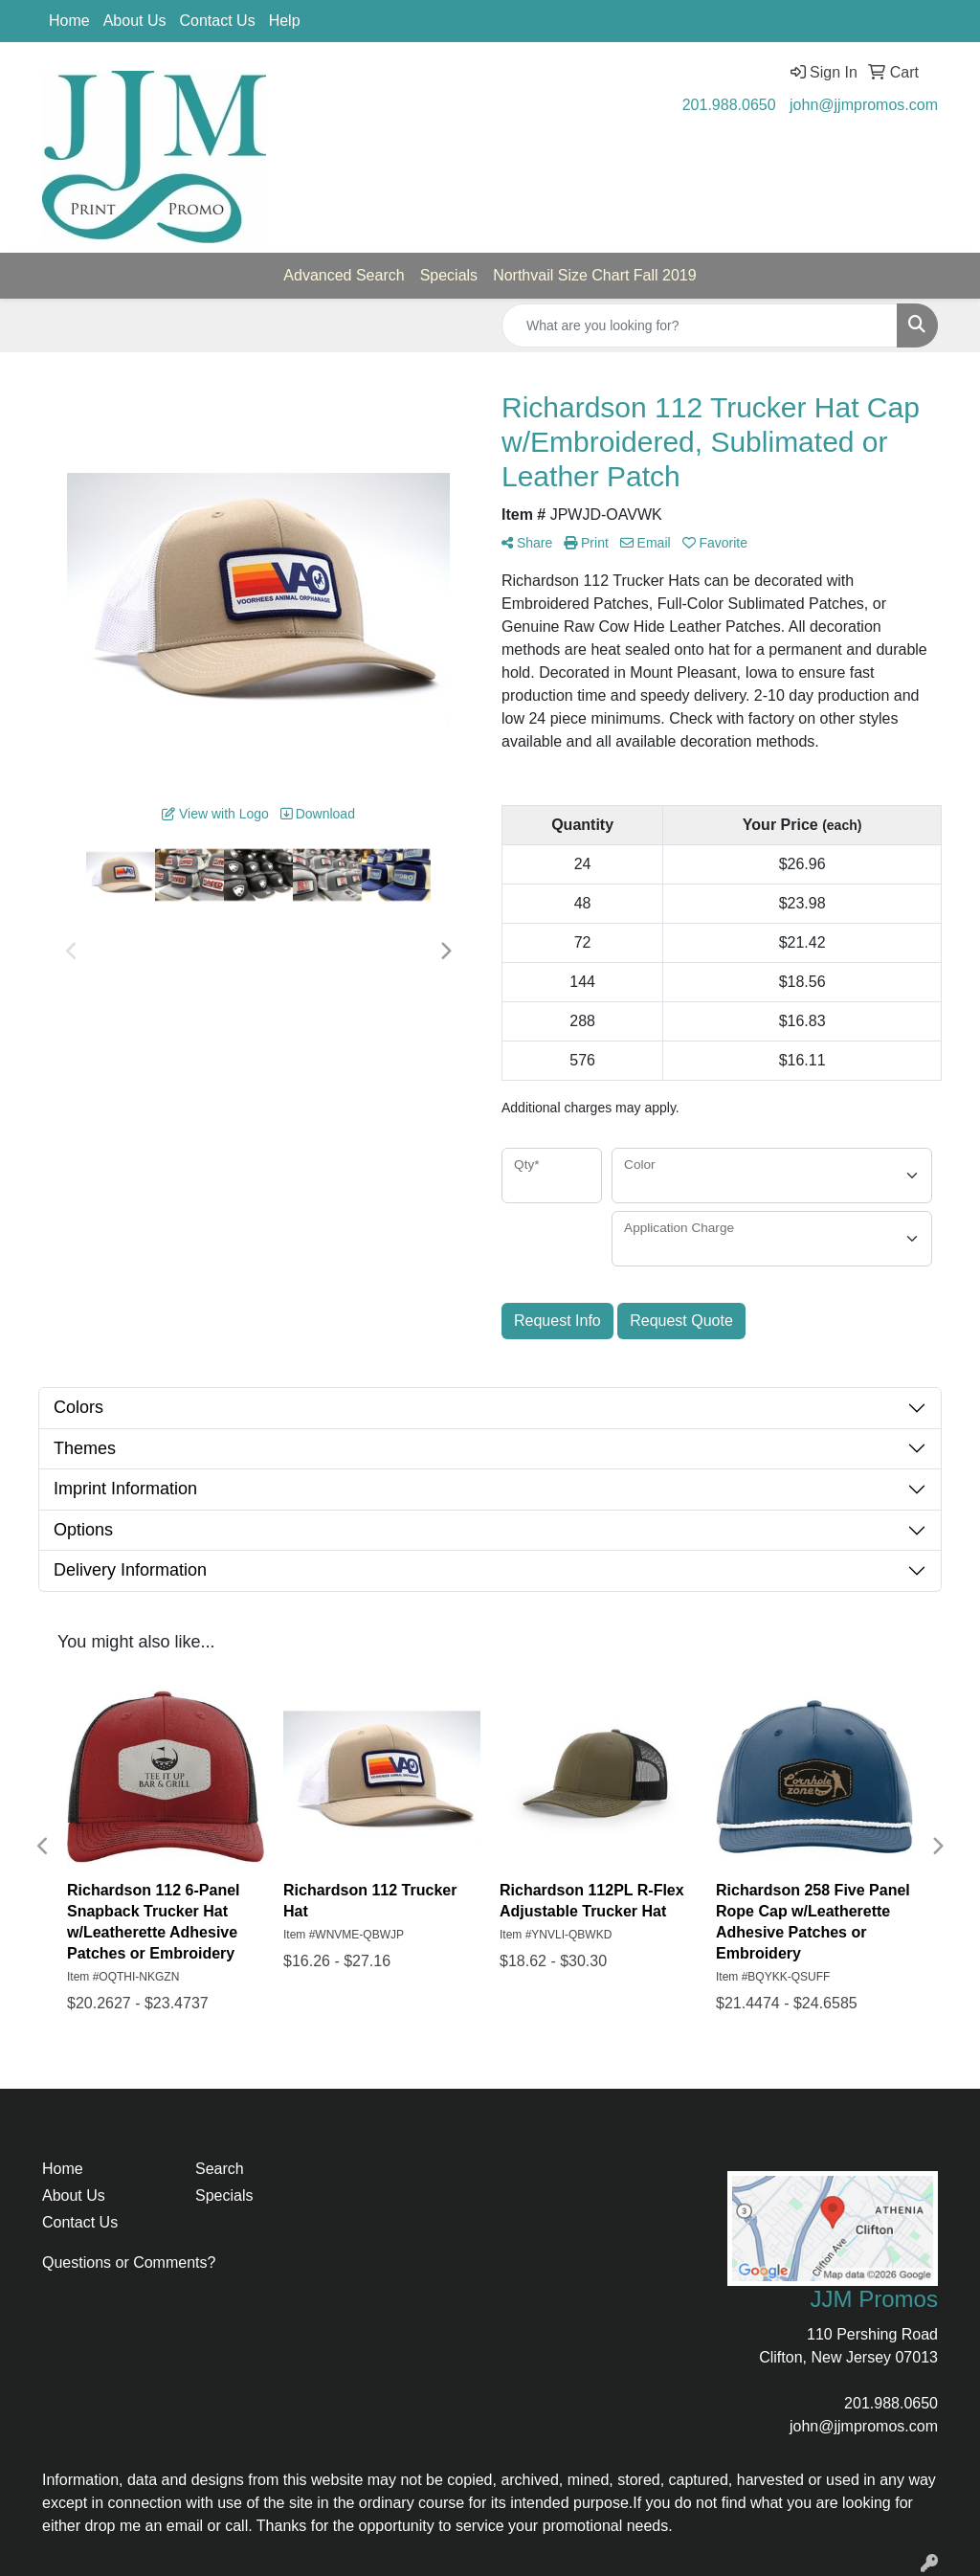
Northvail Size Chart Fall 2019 (595, 275)
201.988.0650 (729, 105)
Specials (449, 275)
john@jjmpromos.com (864, 105)
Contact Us (218, 20)
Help (285, 20)
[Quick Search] (699, 325)
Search (219, 2169)
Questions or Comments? (128, 2262)
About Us (135, 20)
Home (69, 20)
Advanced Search (343, 275)
